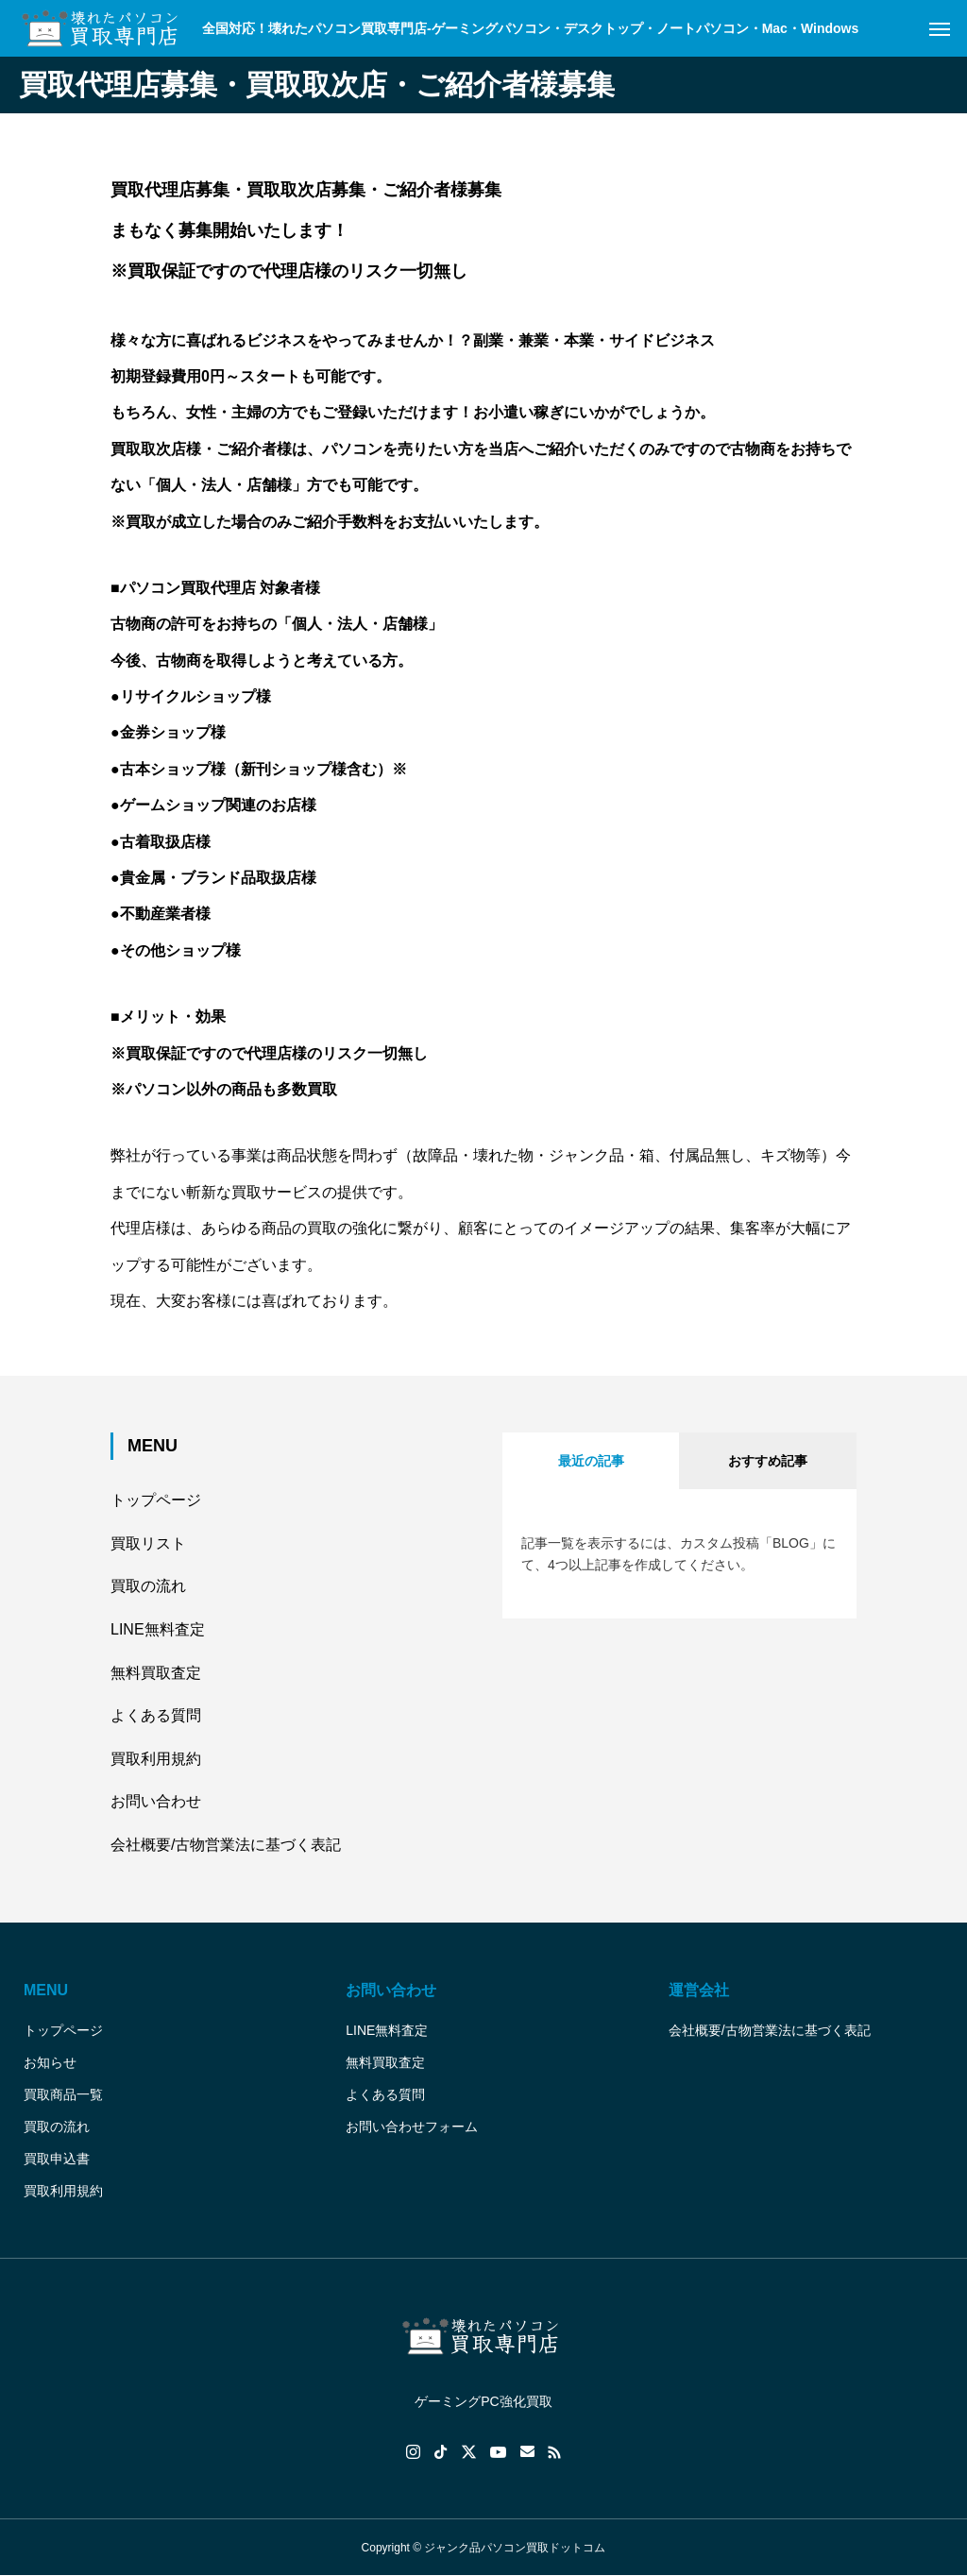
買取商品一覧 (63, 2094)
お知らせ (50, 2062)
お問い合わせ (155, 1801)
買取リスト (148, 1543)
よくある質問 (155, 1715)
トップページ (155, 1500)
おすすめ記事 (767, 1460)
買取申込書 (57, 2158)
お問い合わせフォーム (412, 2126)
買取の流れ (148, 1586)
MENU (46, 1990)
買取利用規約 (155, 1759)
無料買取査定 (155, 1673)
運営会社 (699, 1990)
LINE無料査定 (157, 1629)
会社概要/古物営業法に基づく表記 (225, 1845)
